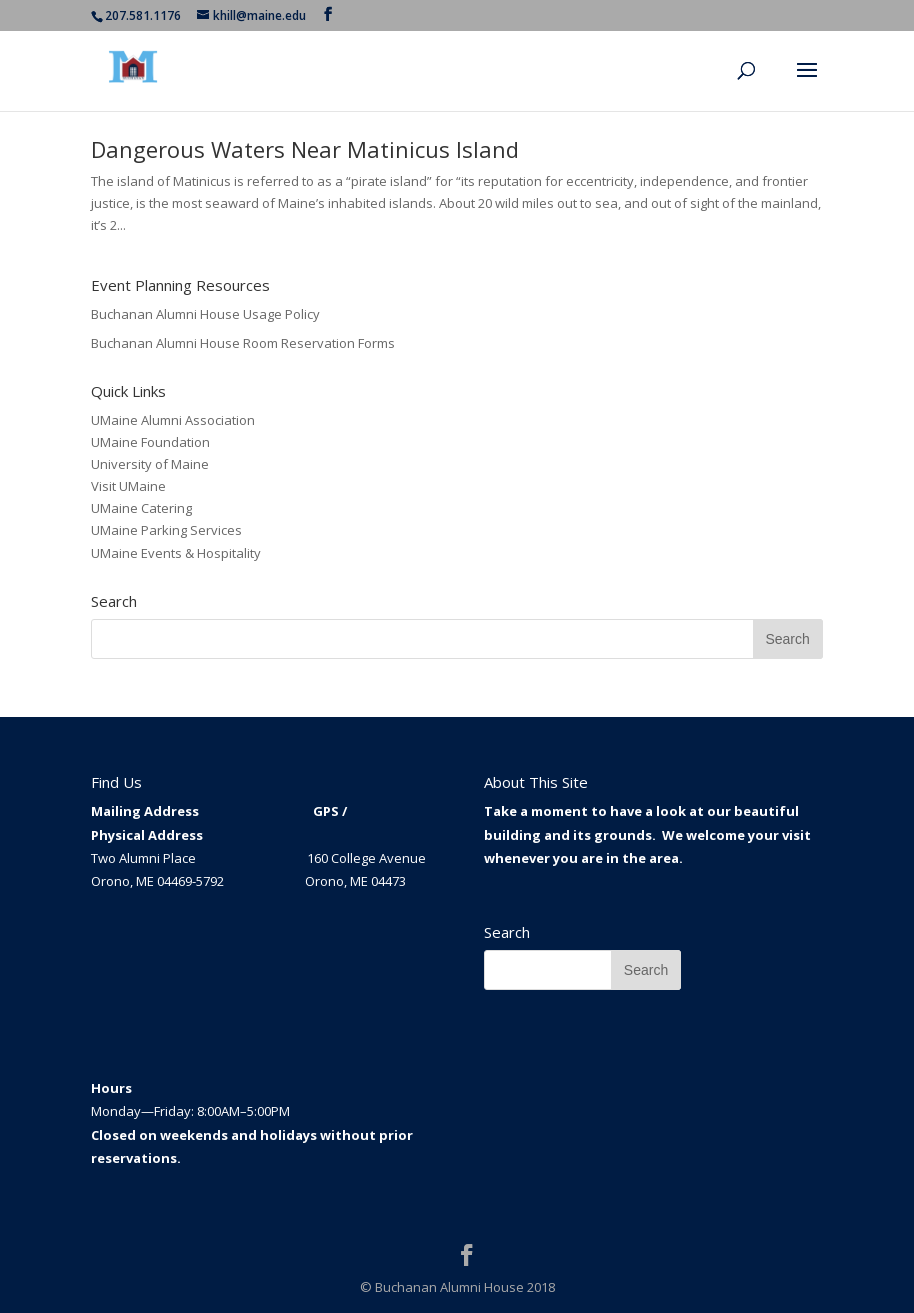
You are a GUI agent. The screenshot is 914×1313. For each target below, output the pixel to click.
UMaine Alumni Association (173, 420)
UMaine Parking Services (166, 530)
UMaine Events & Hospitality (176, 553)
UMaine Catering (141, 508)
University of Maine (150, 464)
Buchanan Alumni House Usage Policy (205, 314)
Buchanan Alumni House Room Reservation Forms (243, 343)
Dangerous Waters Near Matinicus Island (305, 149)
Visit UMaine (128, 486)
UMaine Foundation (150, 442)
